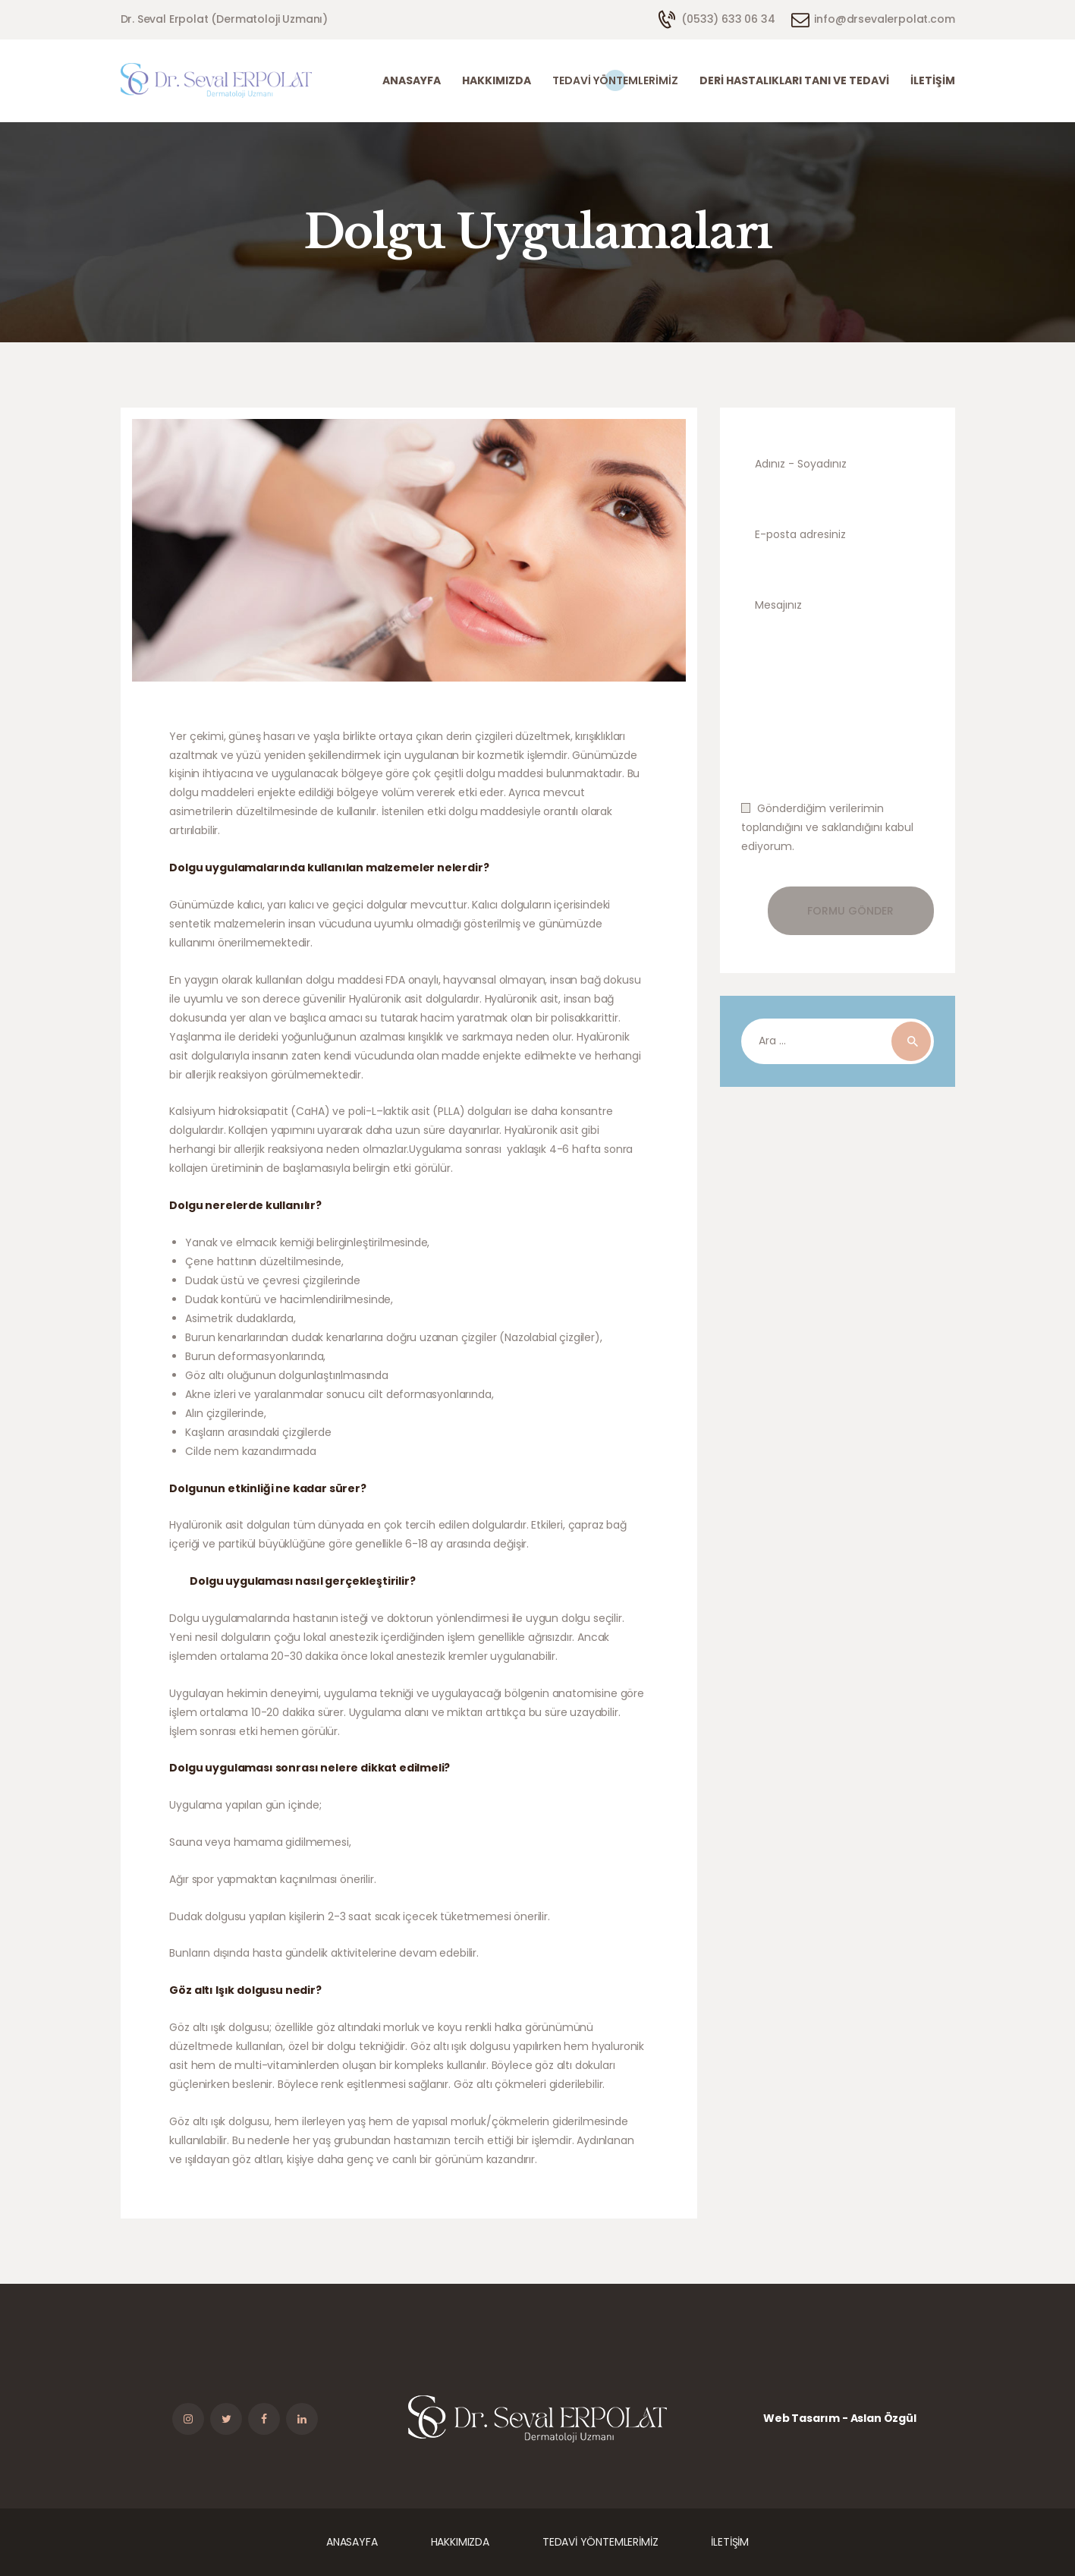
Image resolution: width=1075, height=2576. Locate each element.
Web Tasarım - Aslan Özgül (839, 2418)
